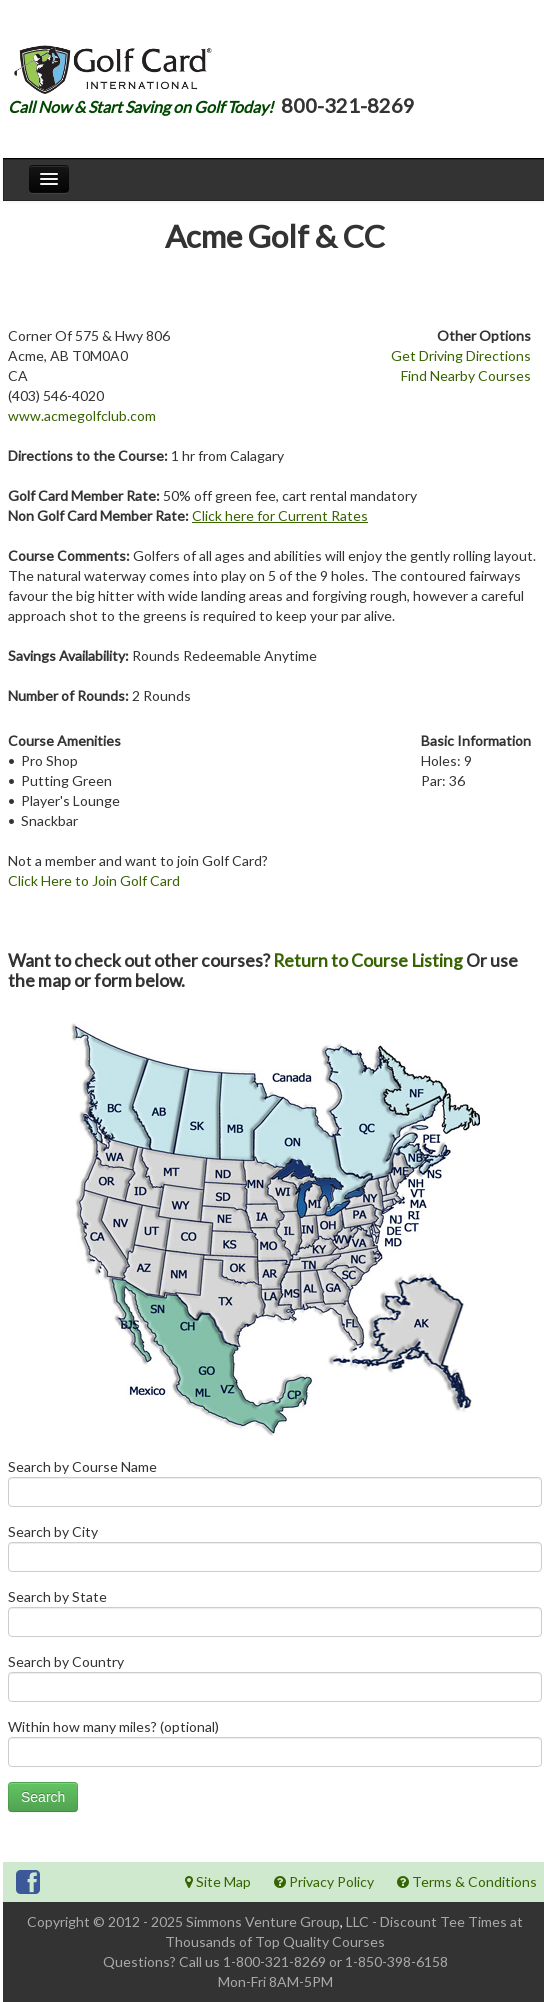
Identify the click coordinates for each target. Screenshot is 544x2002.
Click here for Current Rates (280, 515)
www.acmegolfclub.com (82, 415)
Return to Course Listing (368, 960)
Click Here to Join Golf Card (94, 880)
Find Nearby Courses (466, 375)
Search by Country (275, 1682)
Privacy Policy (324, 1881)
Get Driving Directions (461, 355)
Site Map (218, 1881)
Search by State (275, 1617)
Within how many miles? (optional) (275, 1747)
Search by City (275, 1552)
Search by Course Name (275, 1487)
